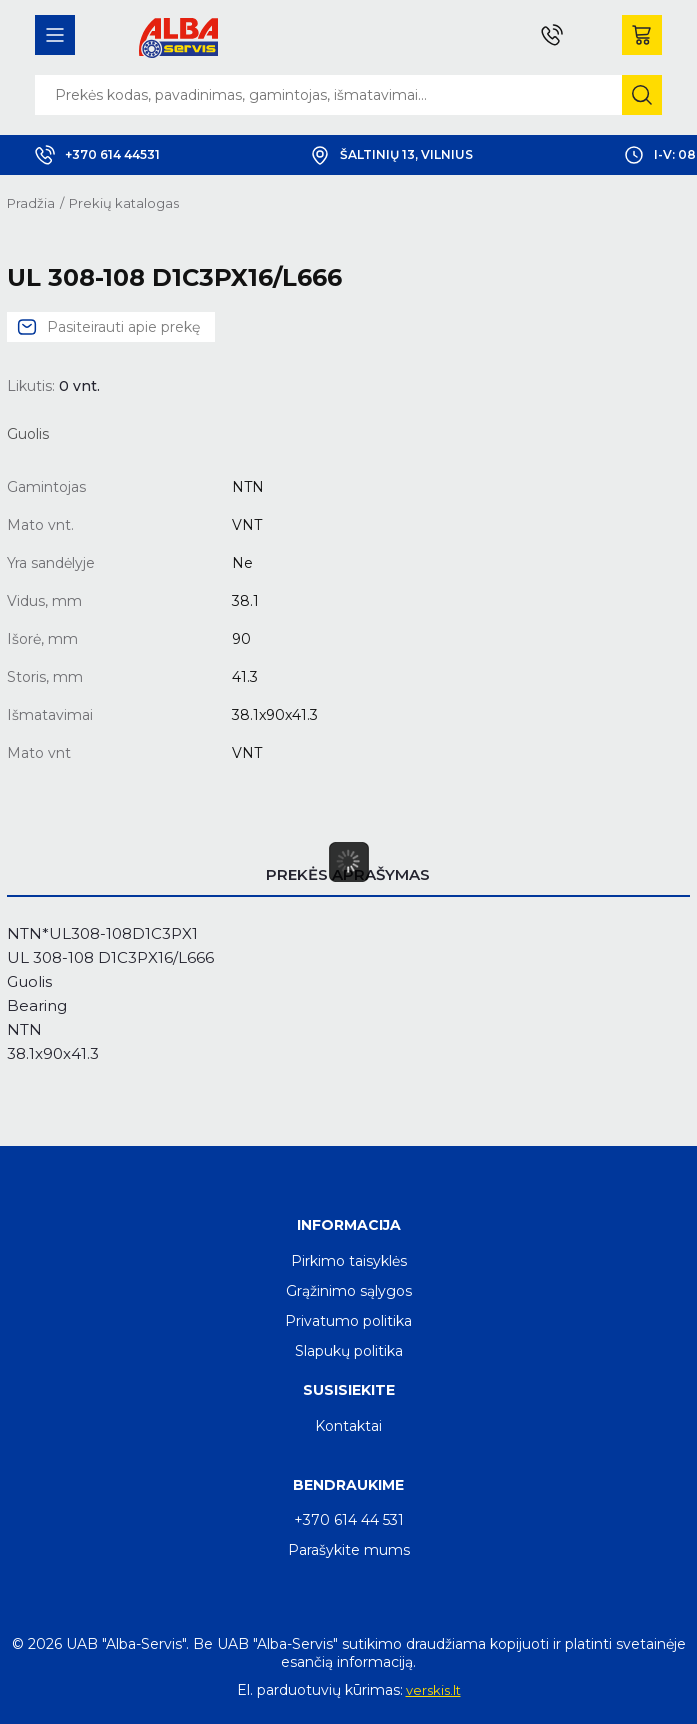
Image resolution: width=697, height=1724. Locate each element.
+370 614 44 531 (349, 1520)
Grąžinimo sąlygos (349, 1291)
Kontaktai (348, 1426)
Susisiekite (349, 1390)
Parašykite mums (349, 1550)
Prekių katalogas (124, 203)
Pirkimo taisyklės (349, 1261)
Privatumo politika (348, 1321)
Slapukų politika (349, 1351)
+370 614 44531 (97, 155)
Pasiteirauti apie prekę (123, 327)
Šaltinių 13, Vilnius (391, 155)
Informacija (349, 1225)
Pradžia (31, 203)
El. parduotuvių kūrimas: (320, 1690)
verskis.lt (433, 1690)
